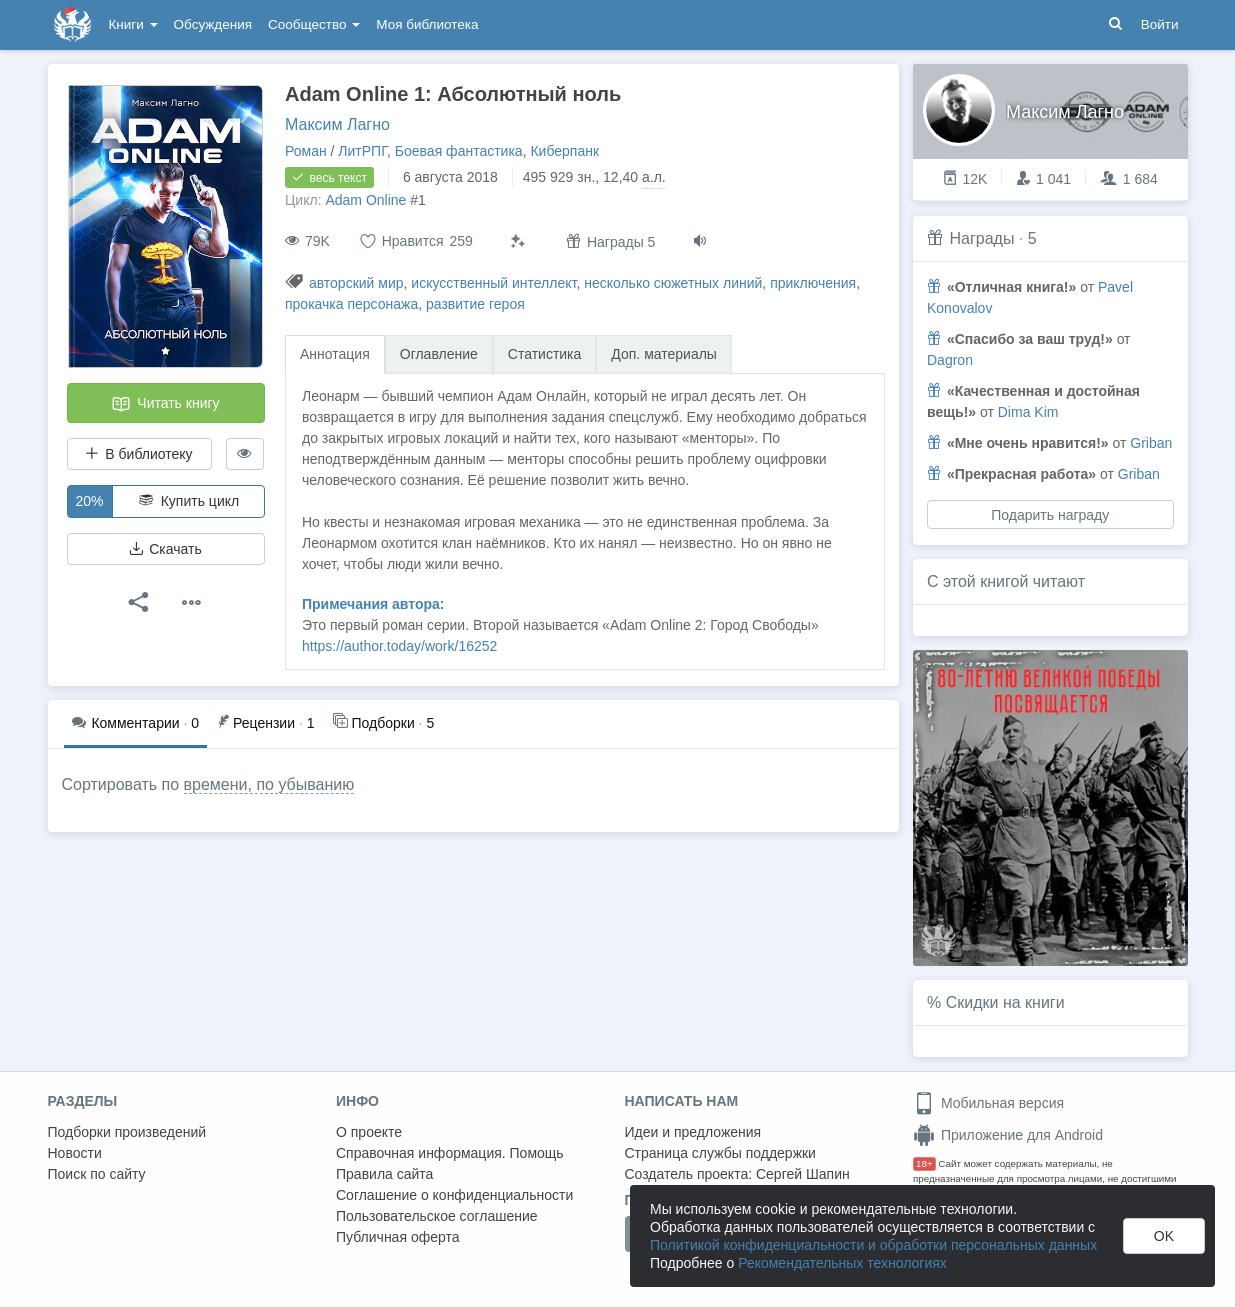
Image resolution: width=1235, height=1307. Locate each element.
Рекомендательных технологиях (842, 1263)
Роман (306, 151)
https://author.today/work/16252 (399, 646)
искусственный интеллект (493, 283)
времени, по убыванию (269, 784)
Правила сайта (384, 1174)
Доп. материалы (664, 354)
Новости (75, 1153)
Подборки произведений (127, 1132)
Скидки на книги (1005, 1002)
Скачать (165, 549)
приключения (813, 283)
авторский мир (356, 283)
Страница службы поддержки (720, 1153)
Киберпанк (564, 151)
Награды (981, 238)
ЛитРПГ (362, 151)
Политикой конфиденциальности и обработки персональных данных (873, 1245)
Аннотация (335, 354)
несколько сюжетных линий (673, 283)
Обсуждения (213, 24)
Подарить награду (1050, 515)
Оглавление (439, 354)
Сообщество (314, 24)
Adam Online (365, 200)
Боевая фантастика (459, 151)
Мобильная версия (988, 1103)
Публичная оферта (398, 1237)
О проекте (369, 1132)
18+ (924, 1163)
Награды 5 (610, 241)
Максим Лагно (337, 124)
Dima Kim (1028, 412)
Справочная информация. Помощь (450, 1153)
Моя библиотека (427, 24)
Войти (1160, 24)
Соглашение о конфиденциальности (454, 1195)
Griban (1151, 443)
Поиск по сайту (97, 1174)
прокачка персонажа (351, 304)
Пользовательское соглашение (437, 1216)
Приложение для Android (1008, 1135)
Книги (133, 24)
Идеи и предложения (693, 1132)
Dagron (950, 360)
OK (1164, 1236)
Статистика (545, 354)
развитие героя (475, 304)
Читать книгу (165, 404)
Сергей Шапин (803, 1174)
